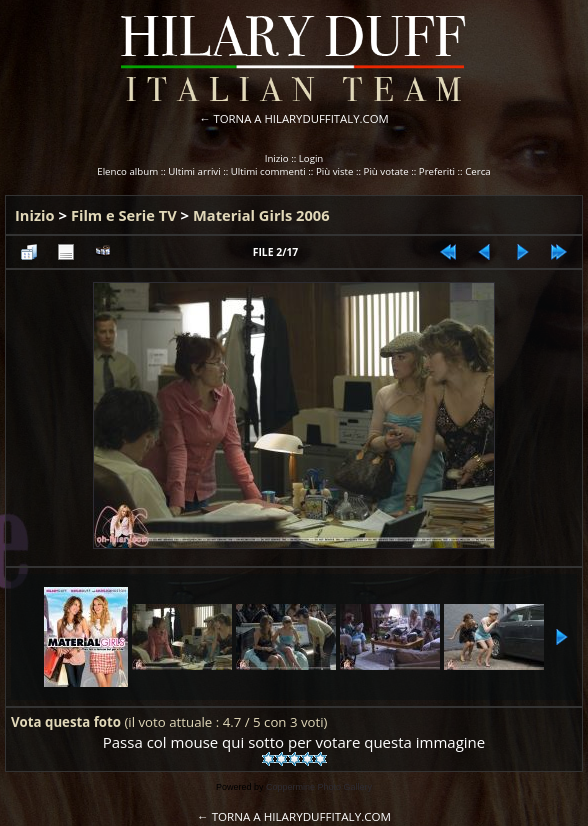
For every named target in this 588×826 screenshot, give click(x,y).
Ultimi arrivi (194, 171)
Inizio (277, 158)
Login (311, 158)
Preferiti (437, 171)
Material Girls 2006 (261, 215)
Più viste (335, 171)
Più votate (386, 171)
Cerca (478, 171)
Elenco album (127, 171)
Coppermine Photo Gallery (319, 787)
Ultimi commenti (268, 171)
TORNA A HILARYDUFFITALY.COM (301, 118)
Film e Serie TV (124, 215)
